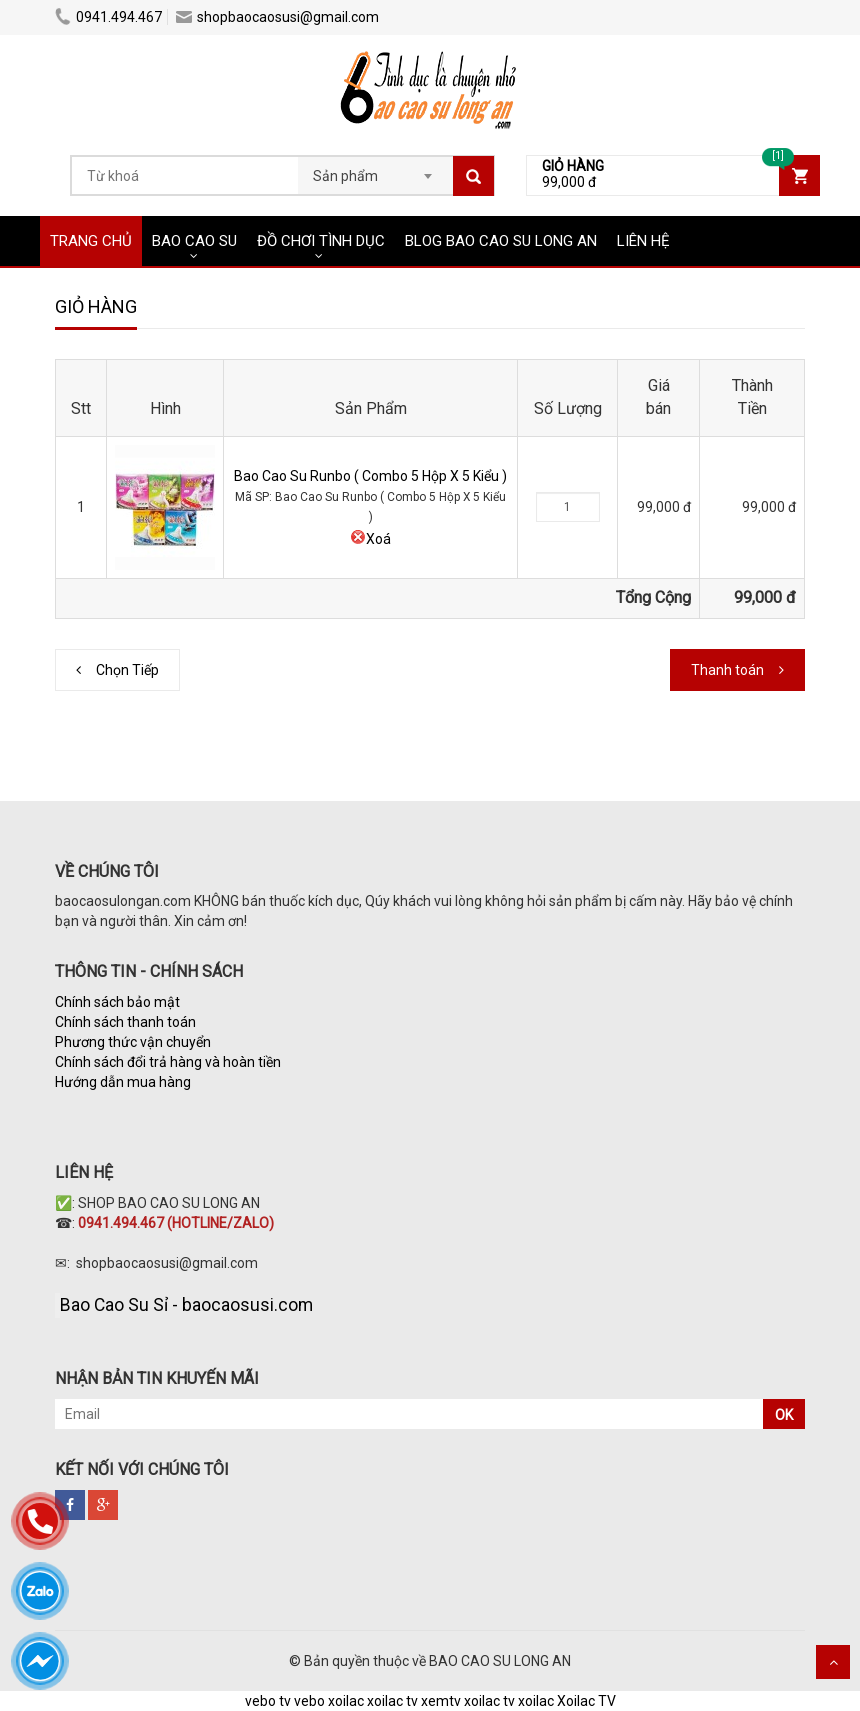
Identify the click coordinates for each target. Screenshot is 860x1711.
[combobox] (375, 170)
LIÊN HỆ (643, 241)
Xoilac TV (586, 1701)
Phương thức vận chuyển (133, 1042)
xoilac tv (392, 1701)
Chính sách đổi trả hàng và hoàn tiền (168, 1062)
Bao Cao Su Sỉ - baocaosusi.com (186, 1305)
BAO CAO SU (194, 241)
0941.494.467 (108, 17)
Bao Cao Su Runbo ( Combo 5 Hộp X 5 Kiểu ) (370, 476)
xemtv (441, 1701)
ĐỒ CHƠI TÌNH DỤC (321, 241)
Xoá (370, 539)
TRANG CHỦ (91, 241)
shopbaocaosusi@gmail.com (277, 17)
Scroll (833, 1662)
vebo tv (268, 1701)
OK (784, 1415)
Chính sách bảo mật (117, 1002)
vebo (309, 1701)
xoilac (346, 1701)
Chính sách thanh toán (125, 1022)
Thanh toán (727, 670)
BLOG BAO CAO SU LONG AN (501, 241)
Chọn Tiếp (127, 670)
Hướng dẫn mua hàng (124, 1082)
